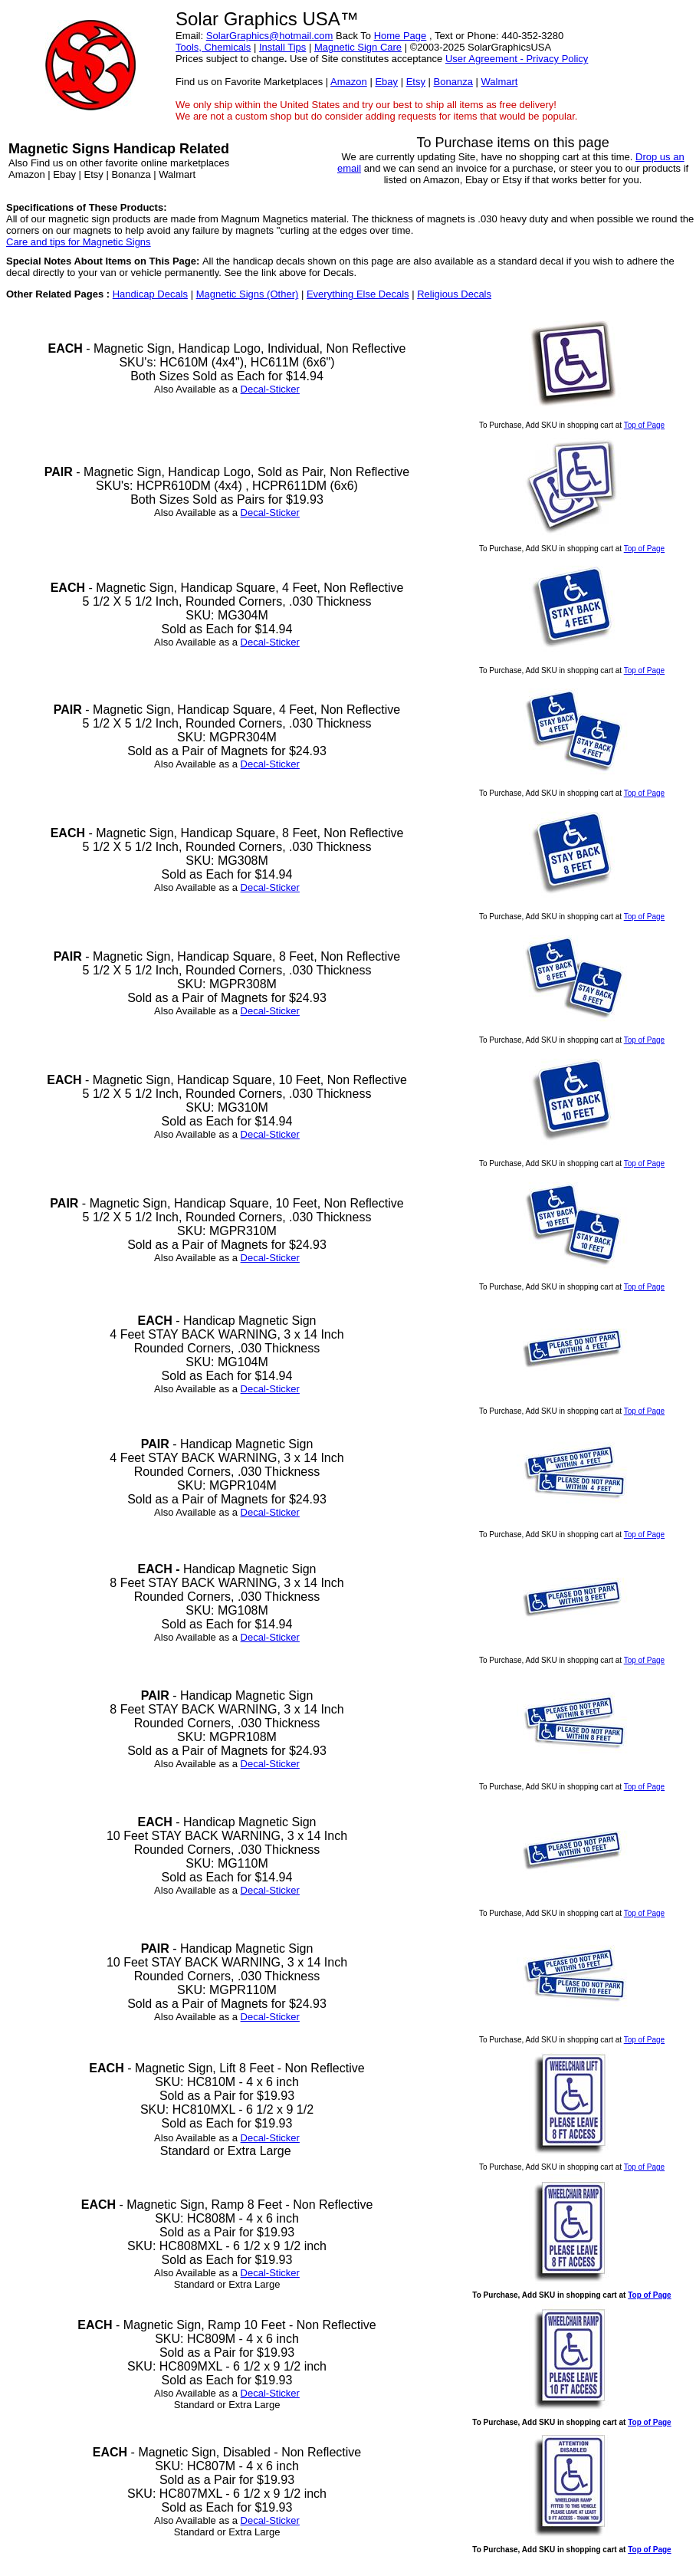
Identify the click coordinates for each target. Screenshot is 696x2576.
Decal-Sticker (270, 389)
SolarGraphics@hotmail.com (269, 35)
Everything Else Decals (358, 294)
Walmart (499, 81)
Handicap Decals (150, 294)
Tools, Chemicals (213, 47)
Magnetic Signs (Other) (247, 294)
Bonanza (453, 81)
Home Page (400, 35)
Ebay (386, 81)
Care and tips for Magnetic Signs (78, 242)
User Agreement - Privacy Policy (516, 58)
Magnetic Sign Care (358, 47)
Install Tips (282, 47)
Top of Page (644, 425)
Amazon (348, 81)
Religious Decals (454, 294)
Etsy (415, 81)
